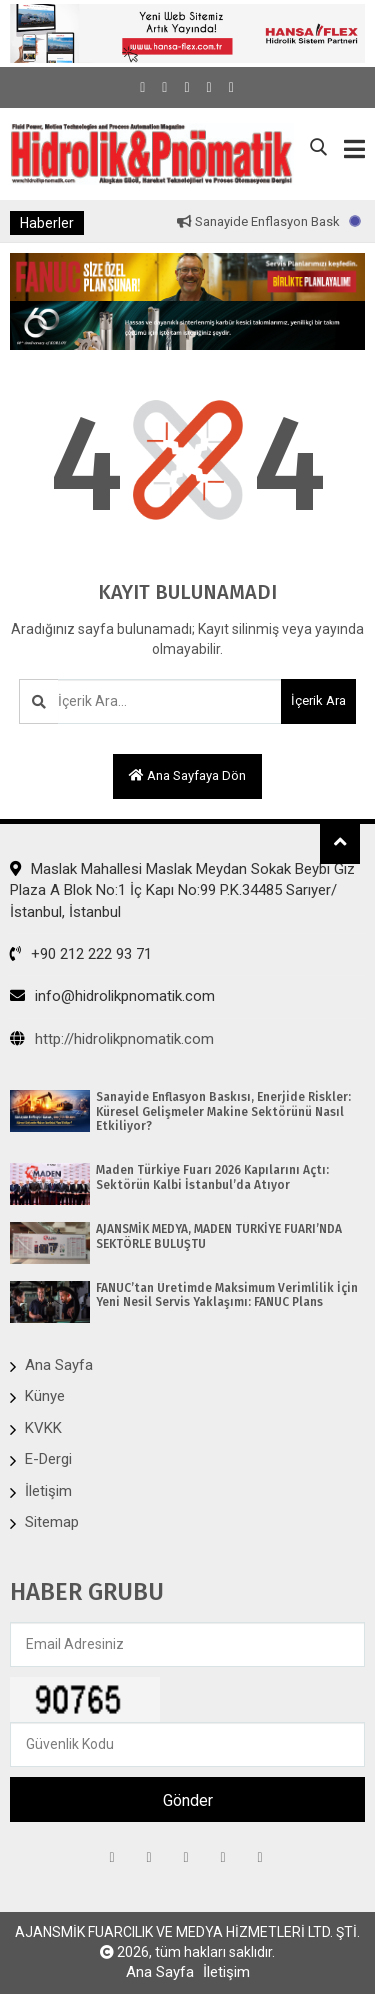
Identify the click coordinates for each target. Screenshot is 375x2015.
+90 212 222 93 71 (81, 954)
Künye (45, 1396)
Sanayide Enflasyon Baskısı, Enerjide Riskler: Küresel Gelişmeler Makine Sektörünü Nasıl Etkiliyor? (223, 1111)
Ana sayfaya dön (187, 775)
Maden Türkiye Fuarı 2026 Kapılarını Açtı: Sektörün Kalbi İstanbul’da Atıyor (212, 1177)
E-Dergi (48, 1459)
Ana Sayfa (59, 1365)
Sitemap (52, 1522)
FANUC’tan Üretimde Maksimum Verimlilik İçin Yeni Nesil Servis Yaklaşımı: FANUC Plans (227, 1295)
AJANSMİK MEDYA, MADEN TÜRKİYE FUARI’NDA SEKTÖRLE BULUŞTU (219, 1236)
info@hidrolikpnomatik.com (112, 996)
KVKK (43, 1428)
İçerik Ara (318, 700)
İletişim (48, 1491)
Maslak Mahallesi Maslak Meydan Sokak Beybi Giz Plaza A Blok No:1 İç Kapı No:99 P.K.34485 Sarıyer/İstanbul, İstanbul (182, 890)
